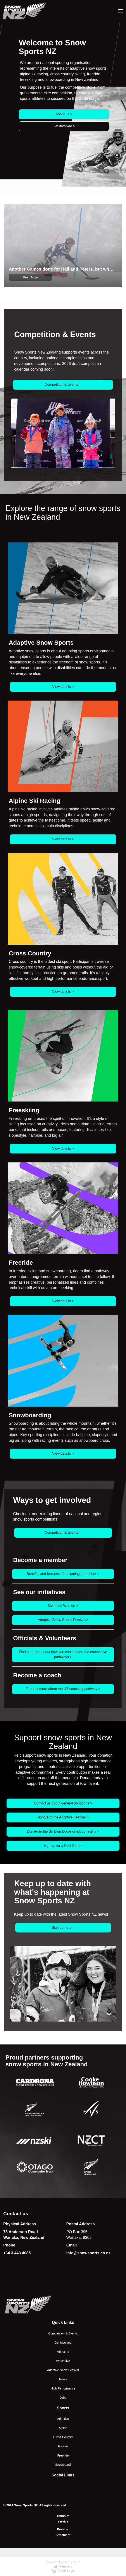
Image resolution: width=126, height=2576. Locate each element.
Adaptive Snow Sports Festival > (63, 1620)
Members (63, 2566)
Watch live (63, 2361)
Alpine (63, 2428)
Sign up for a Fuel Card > (63, 1845)
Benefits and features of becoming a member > (63, 1574)
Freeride (63, 2455)
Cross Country (63, 2437)
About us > (63, 114)
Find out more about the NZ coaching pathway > (63, 1689)
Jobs (63, 2397)
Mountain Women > (63, 1605)
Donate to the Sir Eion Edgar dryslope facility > (63, 1831)
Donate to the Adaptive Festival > (63, 1817)
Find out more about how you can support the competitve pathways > (63, 1654)
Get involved (63, 2342)
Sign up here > (63, 1927)
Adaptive (63, 2419)
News (63, 2379)
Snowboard (63, 2464)
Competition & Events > (63, 384)
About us (63, 2351)
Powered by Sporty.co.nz (63, 2562)
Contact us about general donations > (63, 1803)
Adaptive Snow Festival (63, 2370)
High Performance (63, 2388)
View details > (63, 687)
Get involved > (64, 126)
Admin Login (63, 2571)
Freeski (63, 2446)
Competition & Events (63, 2333)
